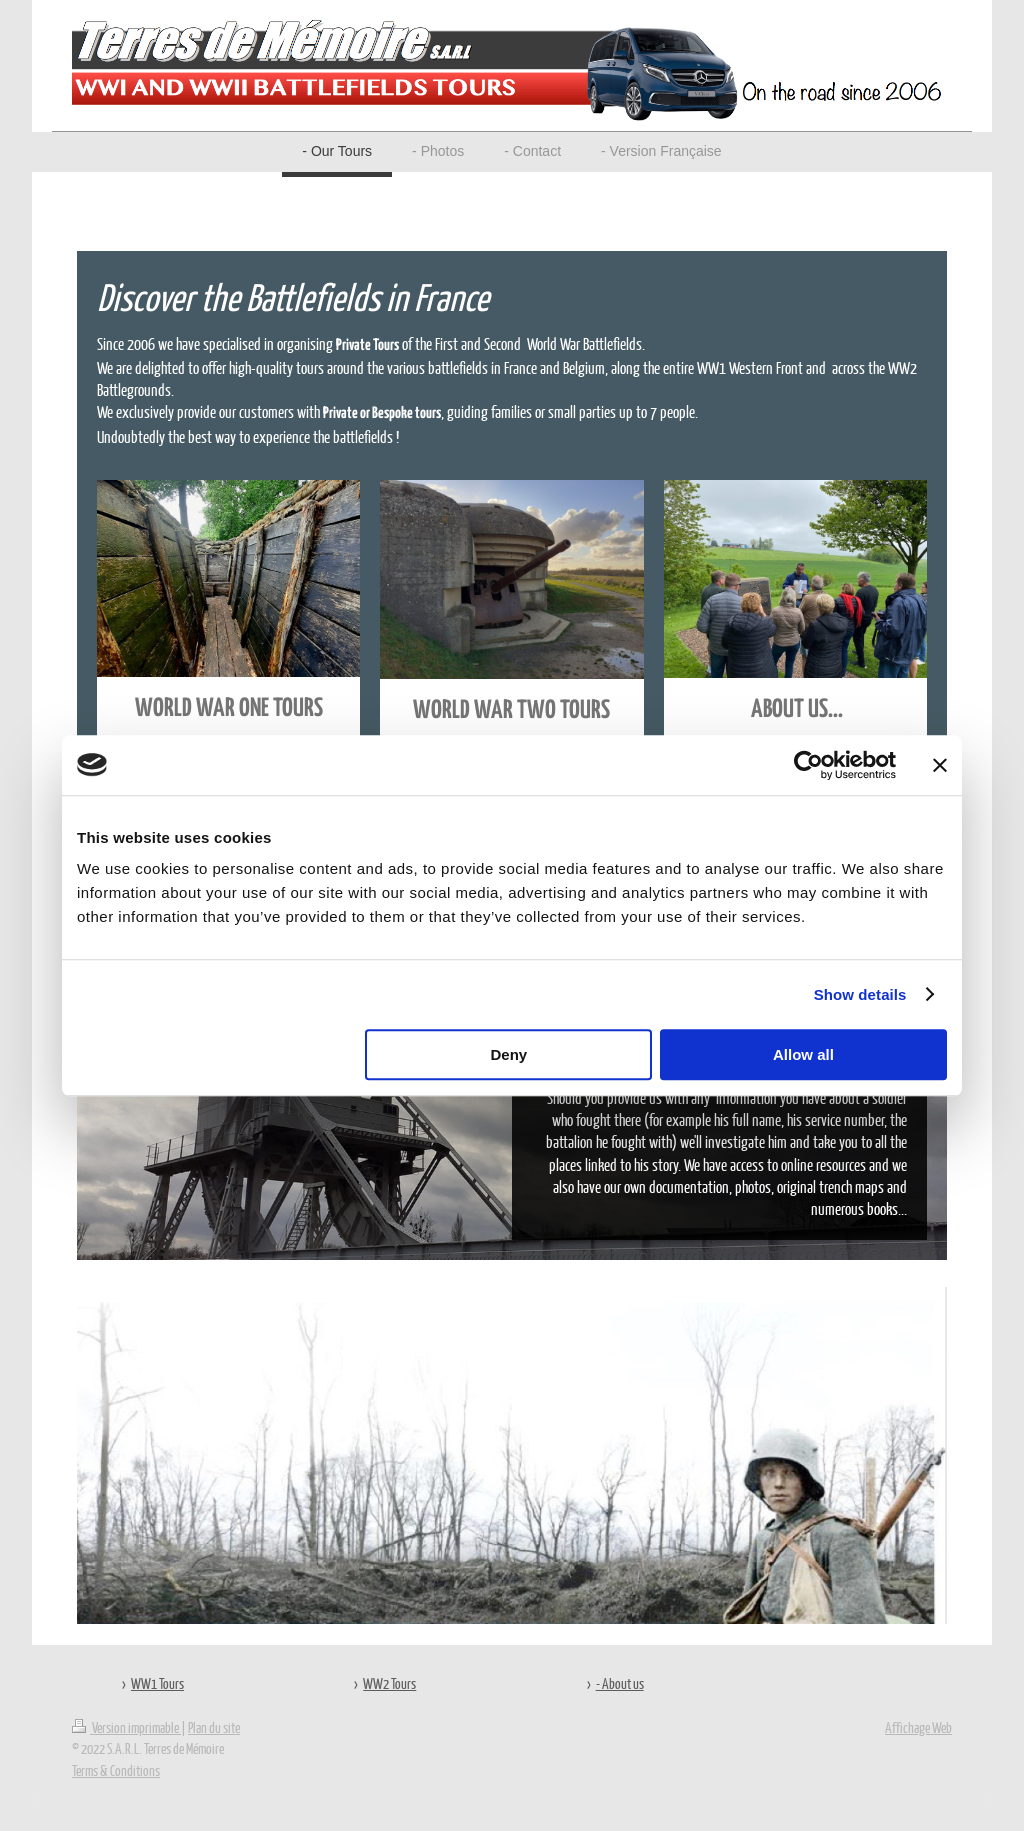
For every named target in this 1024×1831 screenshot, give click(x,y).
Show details (860, 994)
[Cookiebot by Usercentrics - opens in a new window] (808, 765)
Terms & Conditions (116, 1770)
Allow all (803, 1054)
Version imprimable (126, 1727)
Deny (509, 1054)
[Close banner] (940, 765)
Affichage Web (918, 1727)
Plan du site (214, 1727)
